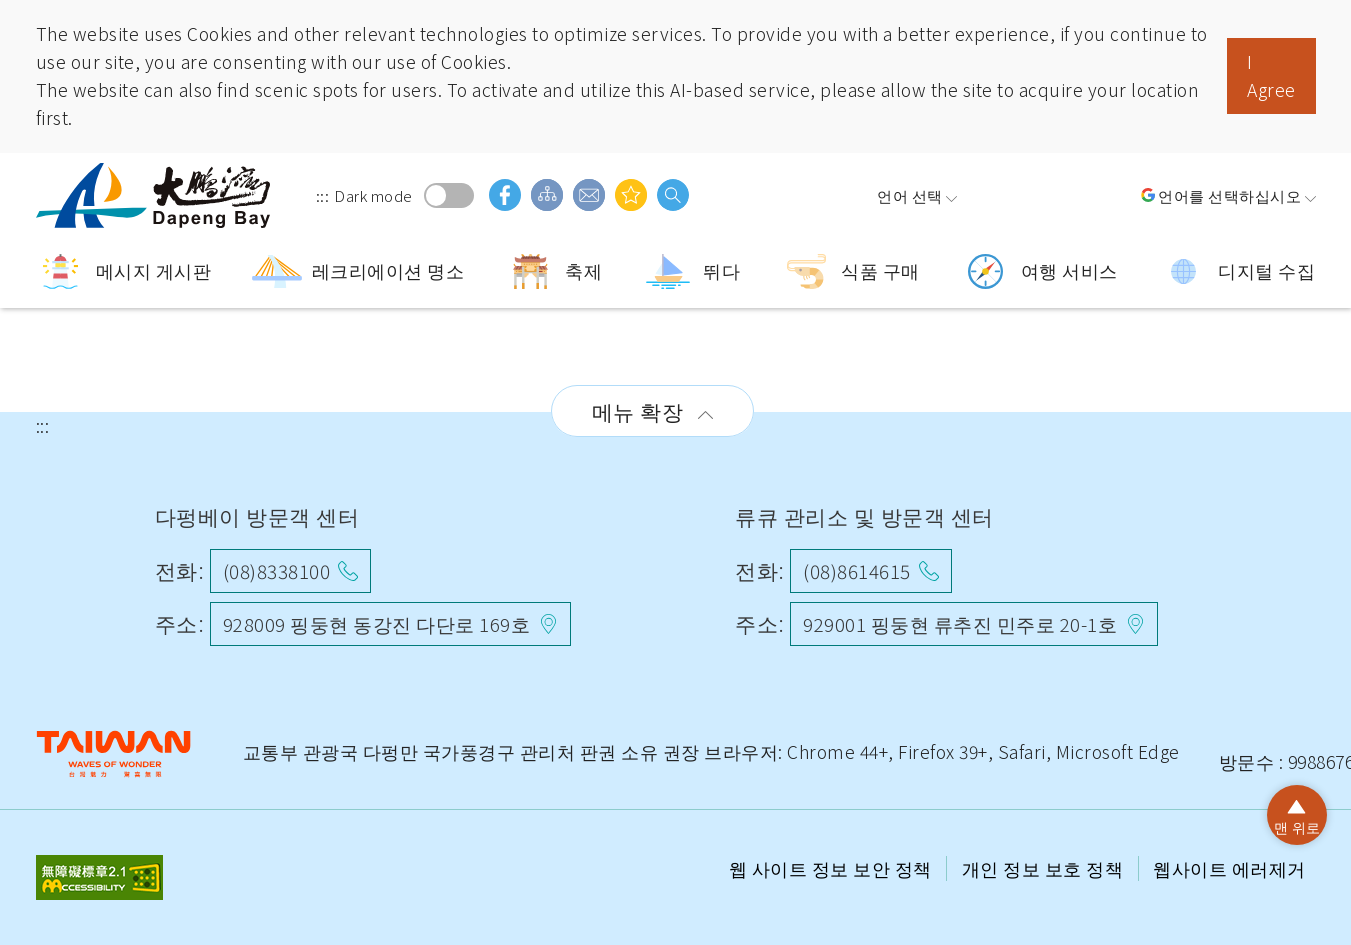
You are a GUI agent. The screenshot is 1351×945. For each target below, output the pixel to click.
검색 (673, 195)
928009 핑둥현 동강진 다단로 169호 (377, 623)
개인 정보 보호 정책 (1045, 868)
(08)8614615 (857, 570)
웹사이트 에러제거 (1229, 868)
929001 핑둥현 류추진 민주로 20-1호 (960, 623)
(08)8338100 (277, 570)
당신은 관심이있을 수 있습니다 (631, 195)
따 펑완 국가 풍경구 (156, 195)
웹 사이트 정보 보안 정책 (833, 868)
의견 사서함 (589, 195)
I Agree (1271, 75)
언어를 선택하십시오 (1229, 195)
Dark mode (449, 195)
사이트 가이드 (547, 195)
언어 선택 (910, 195)
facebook (505, 195)
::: (323, 195)
